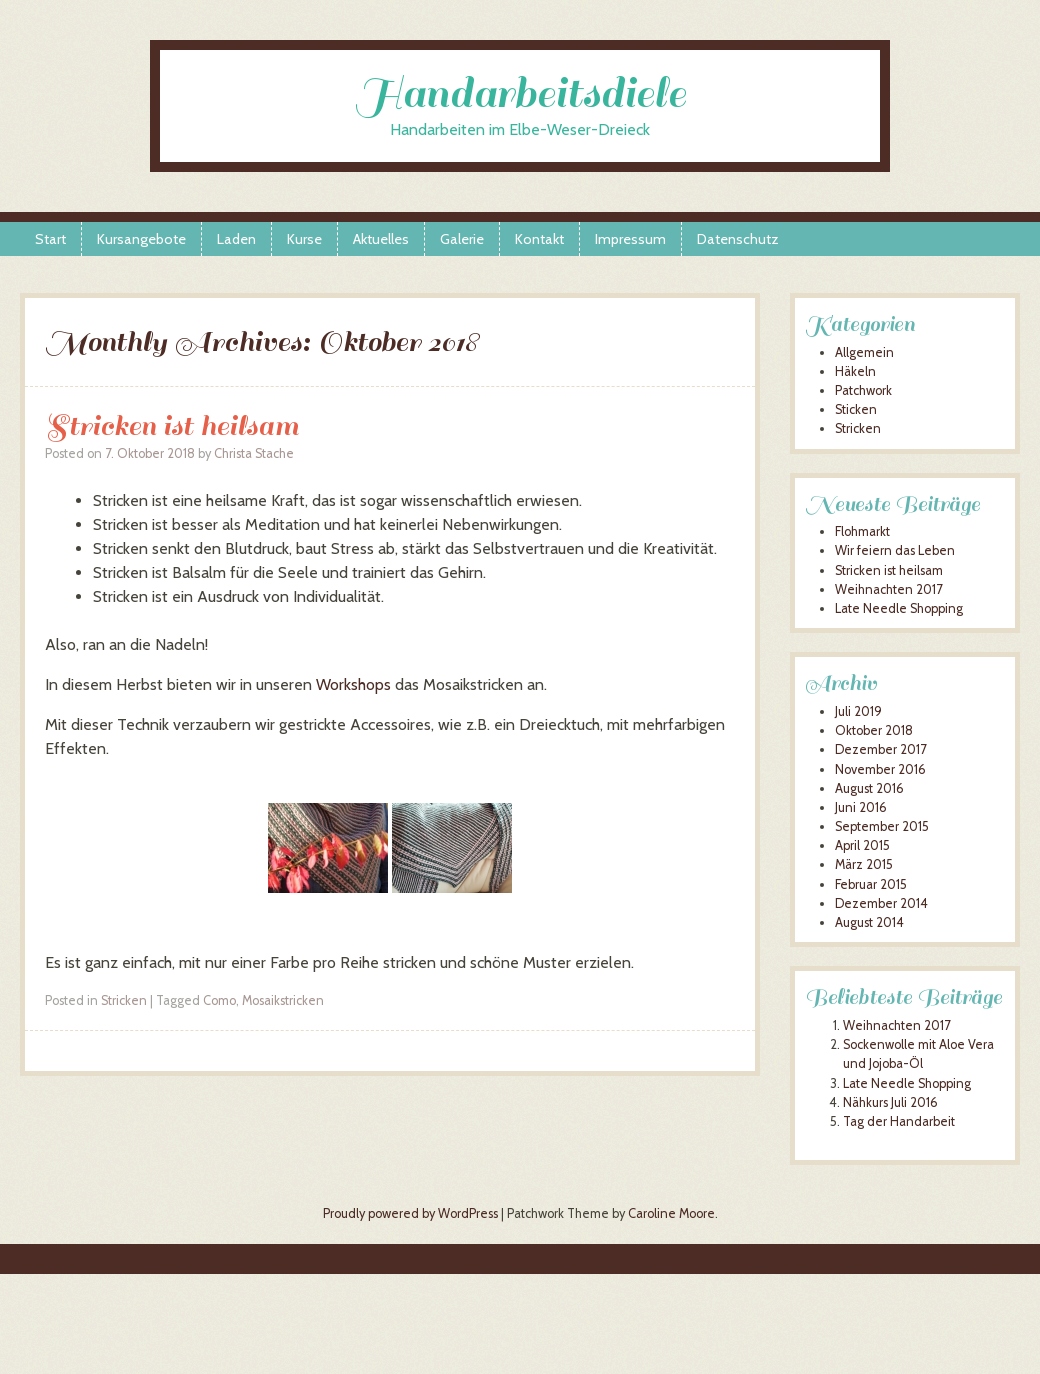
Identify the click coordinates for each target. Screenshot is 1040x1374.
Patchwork (863, 390)
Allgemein (864, 352)
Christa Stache (254, 453)
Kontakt (539, 239)
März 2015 (864, 864)
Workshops (353, 684)
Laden (236, 239)
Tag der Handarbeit (899, 1121)
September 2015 (882, 826)
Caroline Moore (671, 1213)
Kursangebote (141, 239)
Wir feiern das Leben (895, 550)
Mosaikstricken (283, 1000)
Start (50, 239)
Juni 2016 (861, 807)
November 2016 (880, 769)
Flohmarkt (862, 531)
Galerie (462, 239)
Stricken (124, 1000)
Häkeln (855, 371)
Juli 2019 (858, 711)
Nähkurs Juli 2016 (890, 1102)
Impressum (630, 239)
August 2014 (869, 922)
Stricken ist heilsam (172, 425)
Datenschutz (738, 239)
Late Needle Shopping (899, 608)
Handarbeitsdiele (520, 93)
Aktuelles (381, 239)
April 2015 (862, 845)
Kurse (304, 239)
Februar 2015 (871, 884)
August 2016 (869, 788)
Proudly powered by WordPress (410, 1213)
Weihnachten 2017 (888, 589)
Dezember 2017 (880, 749)
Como (219, 1000)
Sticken (856, 409)
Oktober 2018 (874, 730)
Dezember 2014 (881, 903)
